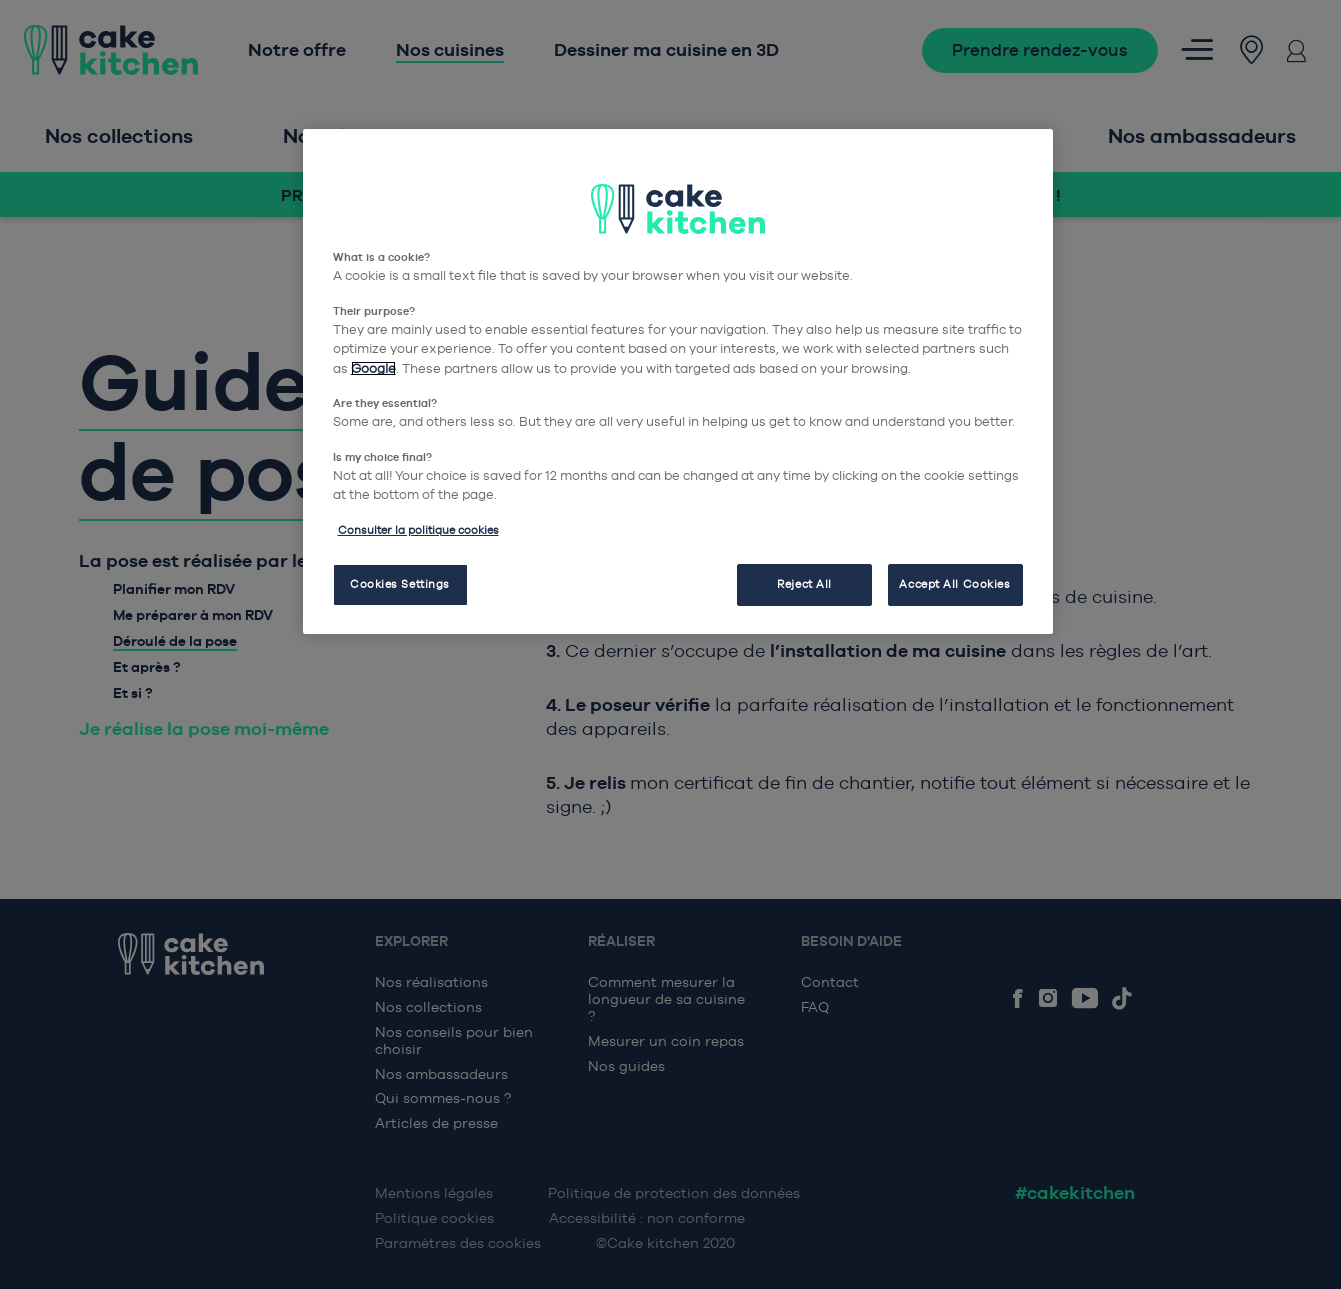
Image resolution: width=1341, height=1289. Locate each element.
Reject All (804, 584)
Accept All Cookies (954, 584)
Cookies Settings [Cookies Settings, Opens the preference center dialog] (400, 584)
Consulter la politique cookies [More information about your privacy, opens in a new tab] (418, 530)
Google (373, 368)
